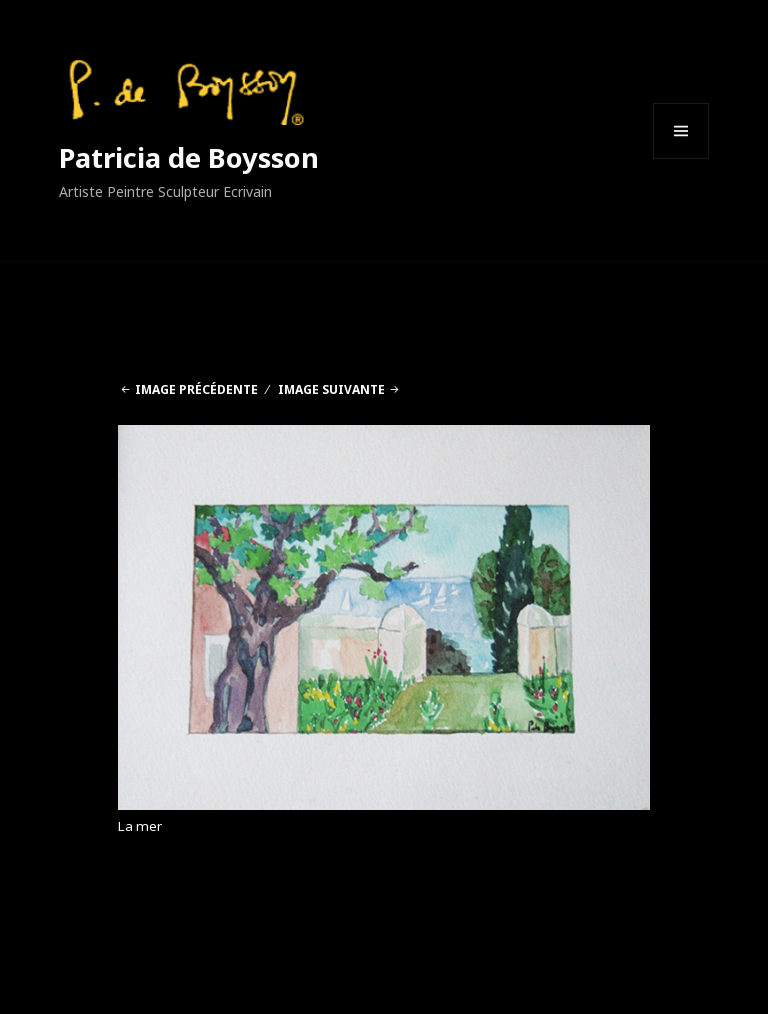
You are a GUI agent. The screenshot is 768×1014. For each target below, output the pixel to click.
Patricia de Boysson (189, 157)
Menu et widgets (681, 158)
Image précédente (196, 389)
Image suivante (331, 389)
